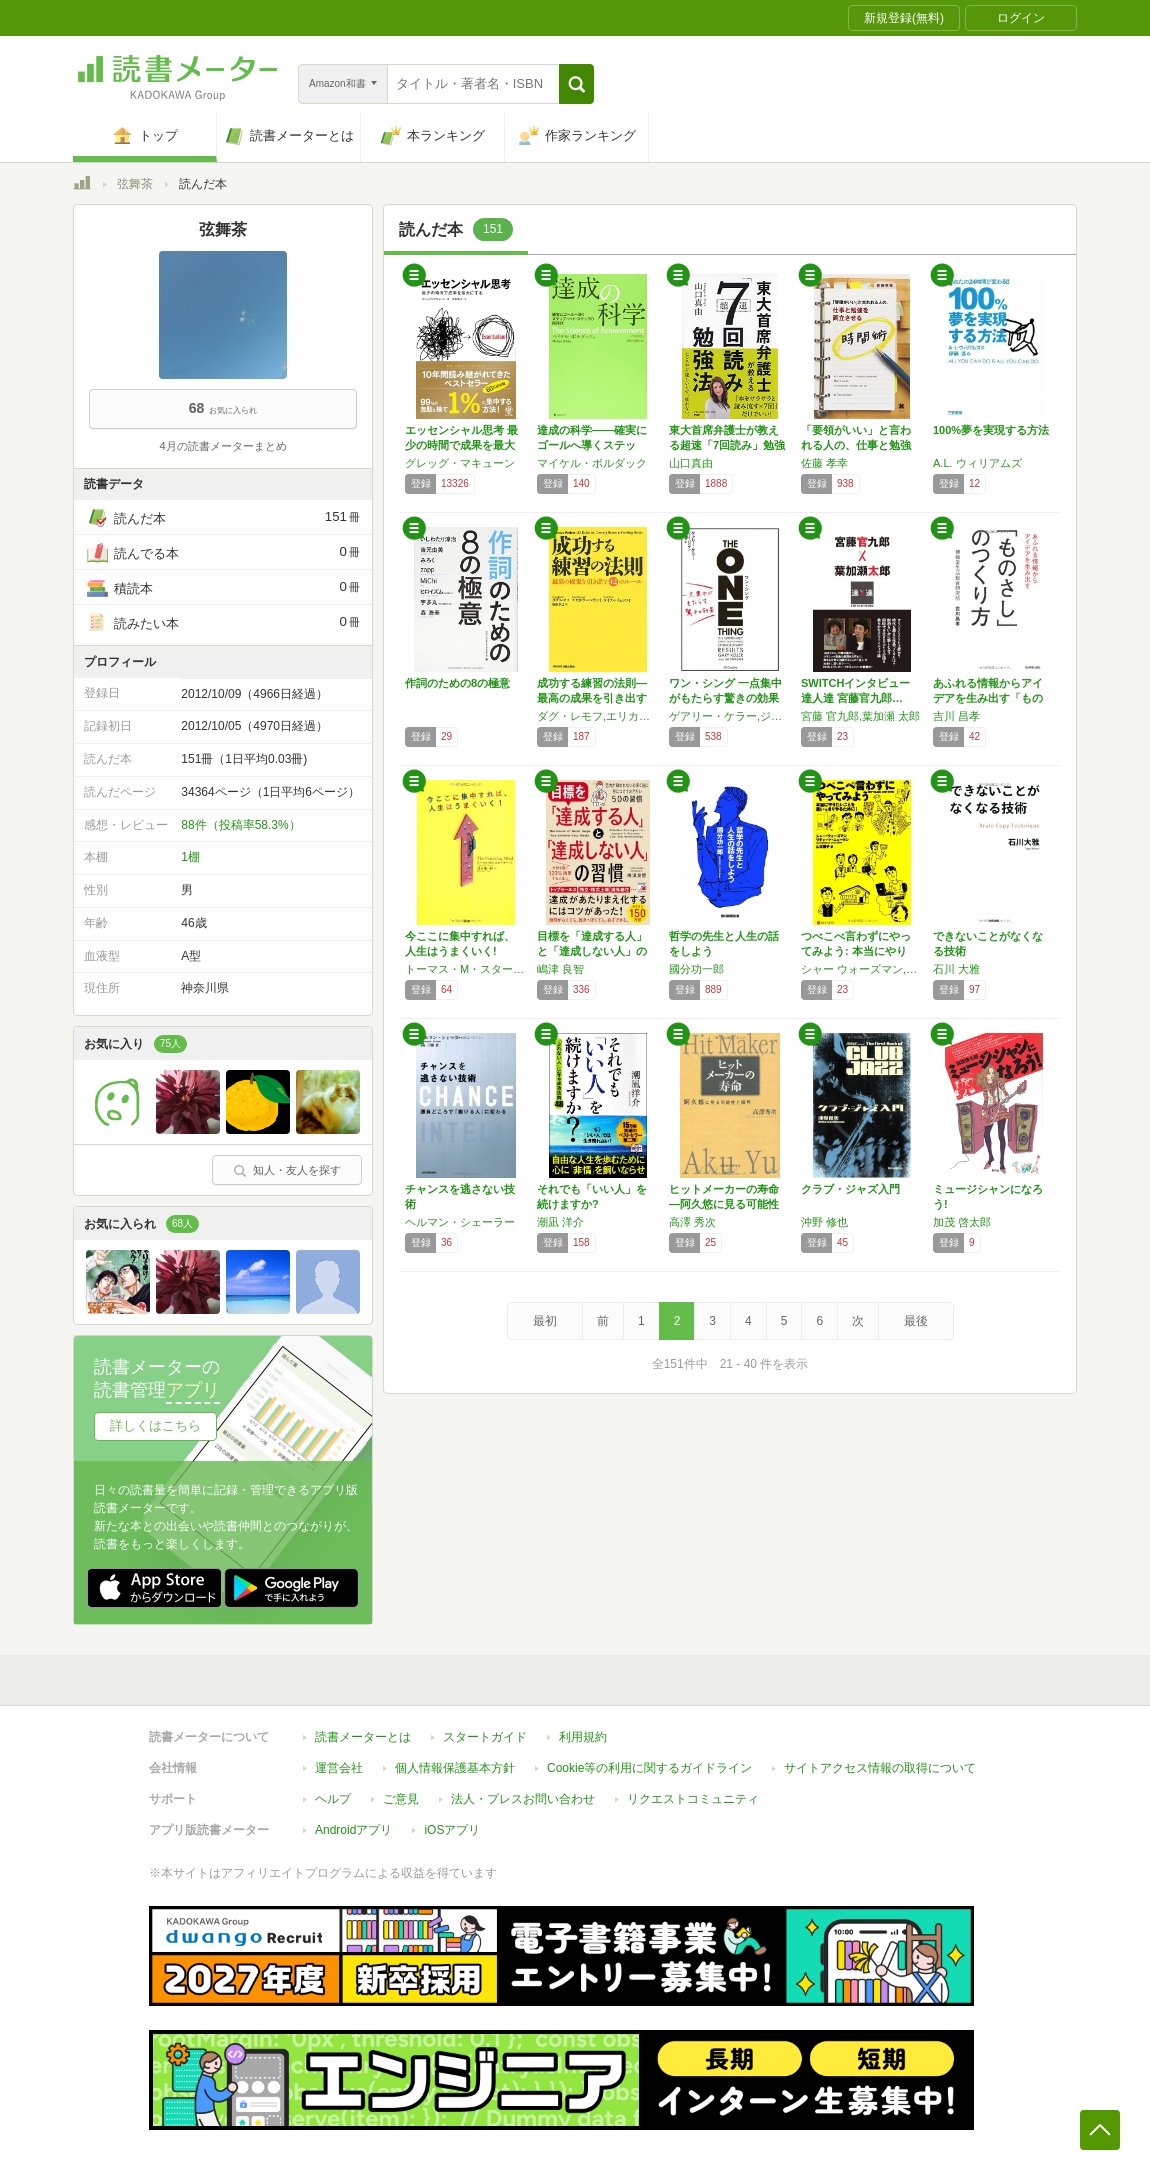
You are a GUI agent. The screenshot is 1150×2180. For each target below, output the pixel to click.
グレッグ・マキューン (460, 463)
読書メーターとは (363, 1737)
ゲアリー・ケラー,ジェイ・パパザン (730, 716)
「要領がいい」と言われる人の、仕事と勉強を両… (856, 445)
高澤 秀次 (692, 1222)
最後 (916, 1321)
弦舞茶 (135, 184)
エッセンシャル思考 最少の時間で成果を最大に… (461, 445)
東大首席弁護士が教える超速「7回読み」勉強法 (727, 445)
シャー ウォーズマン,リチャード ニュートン (862, 969)
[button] (576, 84)
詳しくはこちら (155, 1425)
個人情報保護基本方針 (455, 1768)
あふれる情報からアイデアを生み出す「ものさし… (988, 698)
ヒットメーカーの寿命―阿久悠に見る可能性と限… (724, 1204)
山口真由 (691, 463)
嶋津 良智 (560, 969)
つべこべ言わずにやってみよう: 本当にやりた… (856, 951)
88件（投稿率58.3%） (240, 825)
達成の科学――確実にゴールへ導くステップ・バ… (592, 445)
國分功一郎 (696, 969)
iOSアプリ (452, 1830)
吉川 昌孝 (956, 716)
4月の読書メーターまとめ (222, 446)
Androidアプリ (353, 1830)
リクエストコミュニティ (693, 1799)
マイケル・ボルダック (592, 463)
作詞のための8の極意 (457, 683)
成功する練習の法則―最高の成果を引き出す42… (592, 698)
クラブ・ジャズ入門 (850, 1189)
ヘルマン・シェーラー (460, 1222)
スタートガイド (485, 1737)
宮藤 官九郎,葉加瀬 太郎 (860, 716)
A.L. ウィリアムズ (977, 463)
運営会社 (339, 1768)
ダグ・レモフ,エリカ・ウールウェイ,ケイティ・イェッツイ (598, 716)
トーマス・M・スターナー (466, 969)
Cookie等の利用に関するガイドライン (649, 1768)
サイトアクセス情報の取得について (880, 1768)
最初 (545, 1321)
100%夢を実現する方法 (991, 430)
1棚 (190, 857)
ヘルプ (333, 1799)
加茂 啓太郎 (962, 1222)
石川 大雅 (956, 969)
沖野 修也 (824, 1222)
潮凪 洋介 (560, 1222)
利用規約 (583, 1737)
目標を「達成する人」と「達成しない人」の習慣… (592, 951)
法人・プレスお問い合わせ (523, 1799)
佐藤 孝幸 (824, 463)
